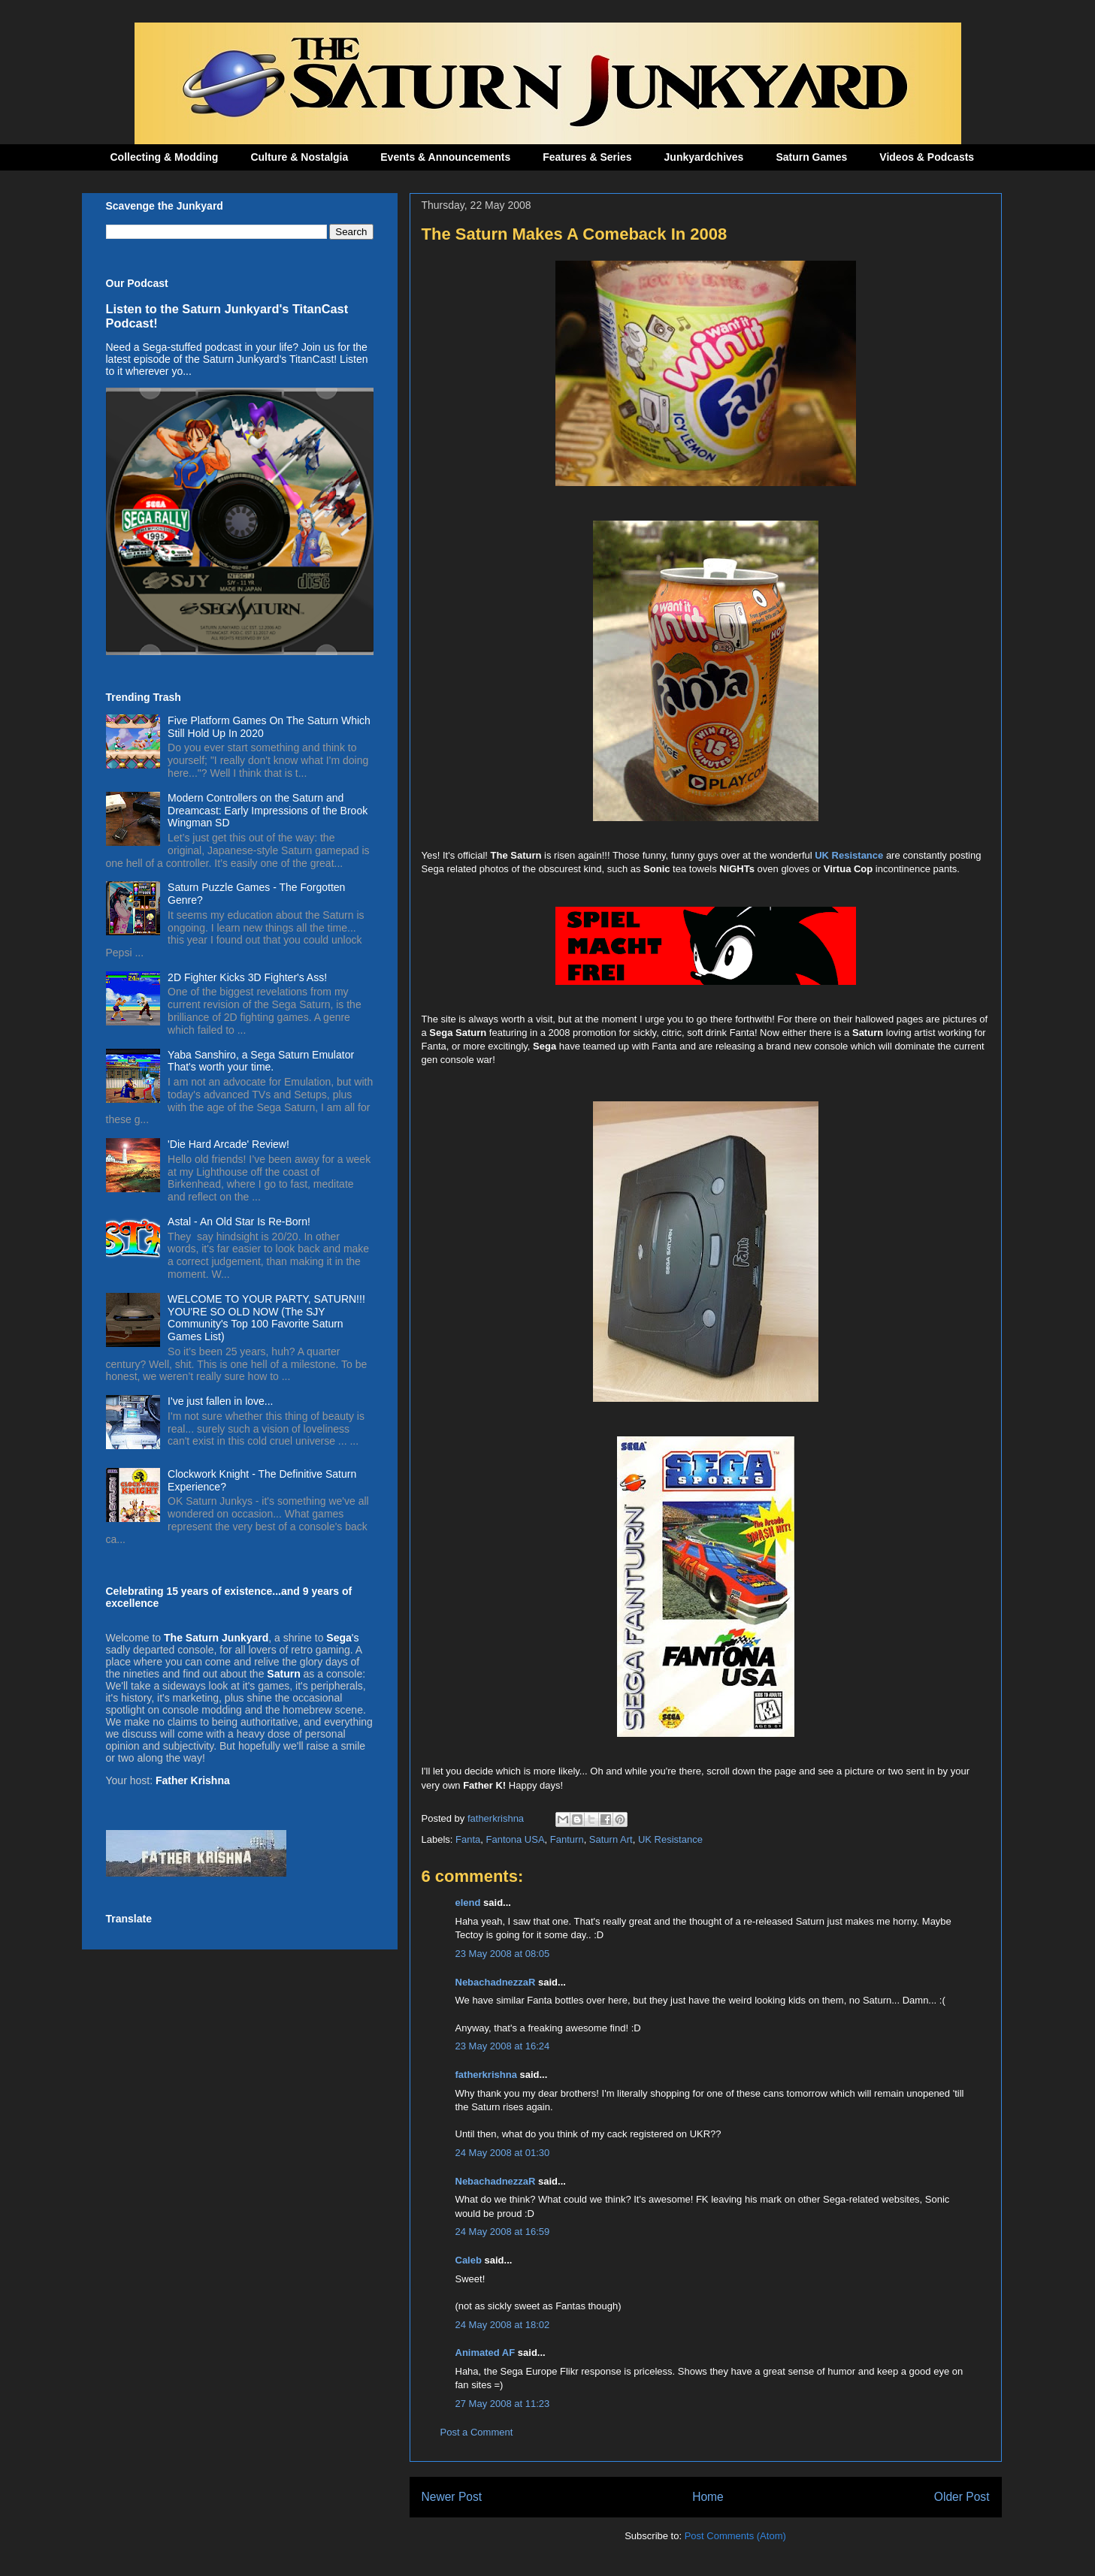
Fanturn (567, 1839)
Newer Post (452, 2496)
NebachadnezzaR (495, 1982)
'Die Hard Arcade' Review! (228, 1144)
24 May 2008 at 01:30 (502, 2152)
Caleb (468, 2260)
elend (468, 1902)
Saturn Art (611, 1839)
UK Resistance (849, 855)
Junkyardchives (704, 157)
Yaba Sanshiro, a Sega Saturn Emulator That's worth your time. (261, 1061)
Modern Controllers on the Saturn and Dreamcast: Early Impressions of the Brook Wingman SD (268, 810)
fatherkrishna (486, 2074)
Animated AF (485, 2352)
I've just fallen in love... (220, 1401)
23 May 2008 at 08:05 (502, 1953)
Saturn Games (811, 157)
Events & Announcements (445, 157)
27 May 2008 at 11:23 (502, 2403)
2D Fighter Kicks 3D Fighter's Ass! (247, 977)
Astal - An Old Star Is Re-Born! (239, 1222)
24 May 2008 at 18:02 (502, 2324)
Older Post (962, 2496)
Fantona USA (515, 1839)
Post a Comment (476, 2432)
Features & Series (587, 157)
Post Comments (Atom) (735, 2535)
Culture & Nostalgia (299, 157)
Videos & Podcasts (926, 157)
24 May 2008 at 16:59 (502, 2231)
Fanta (467, 1839)
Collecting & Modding (164, 157)
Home (708, 2496)
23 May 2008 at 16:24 (502, 2046)
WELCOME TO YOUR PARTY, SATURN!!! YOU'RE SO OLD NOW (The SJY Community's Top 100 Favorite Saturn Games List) (266, 1317)
